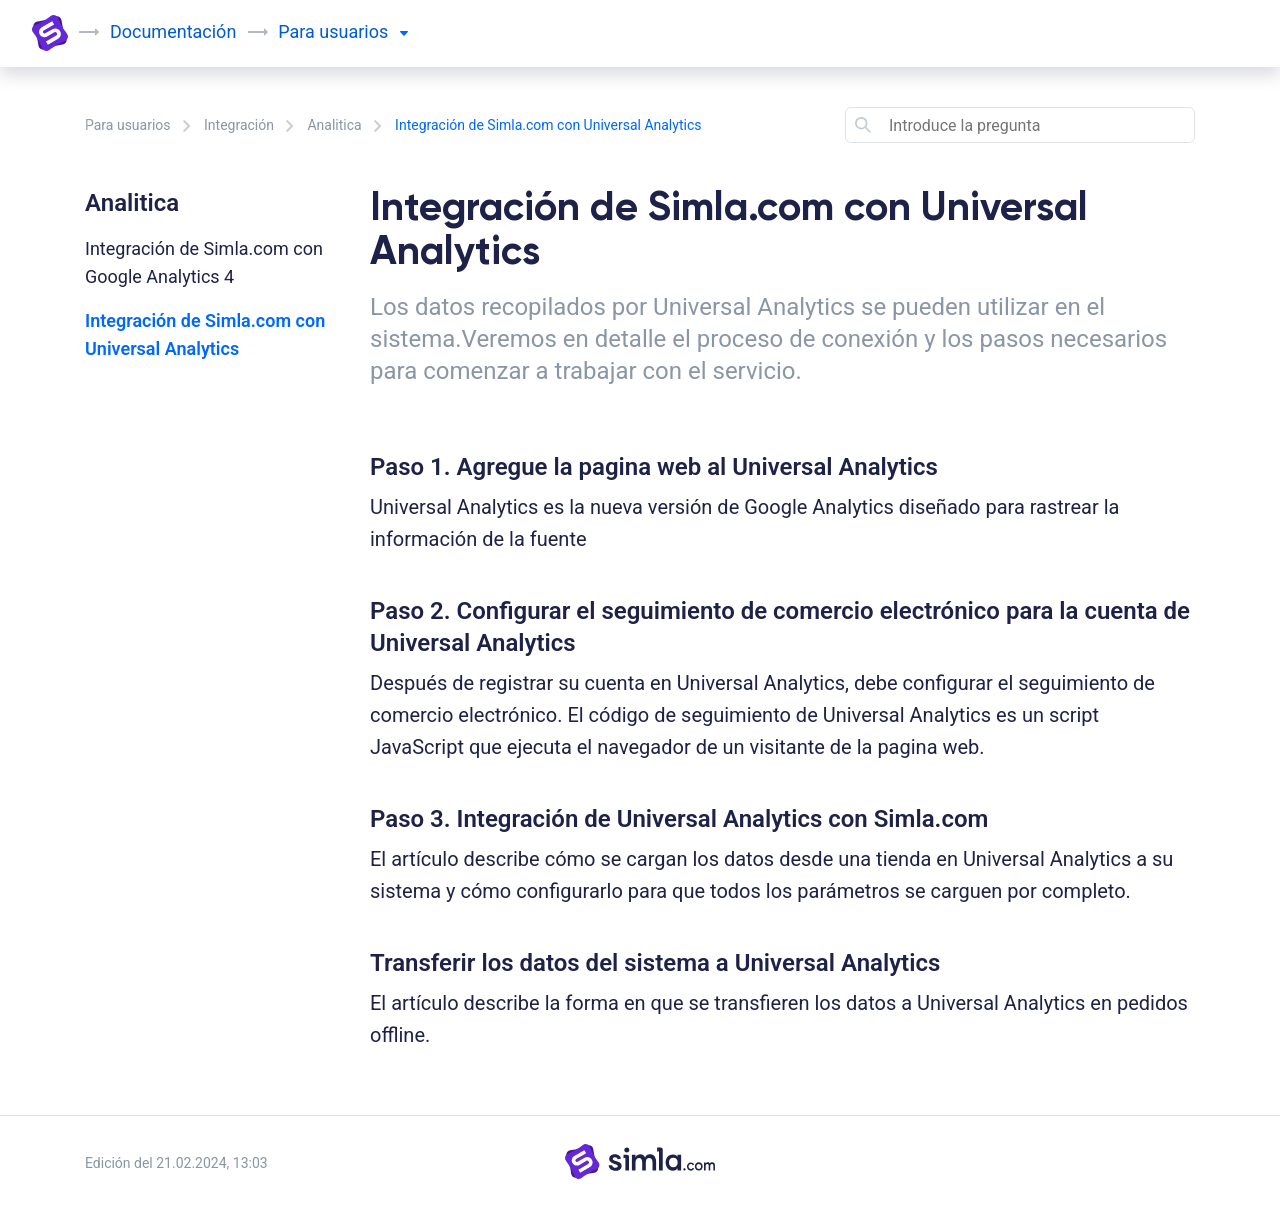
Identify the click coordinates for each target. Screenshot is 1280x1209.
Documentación (173, 31)
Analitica (334, 125)
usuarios (363, 31)
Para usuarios (128, 125)
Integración (239, 125)
